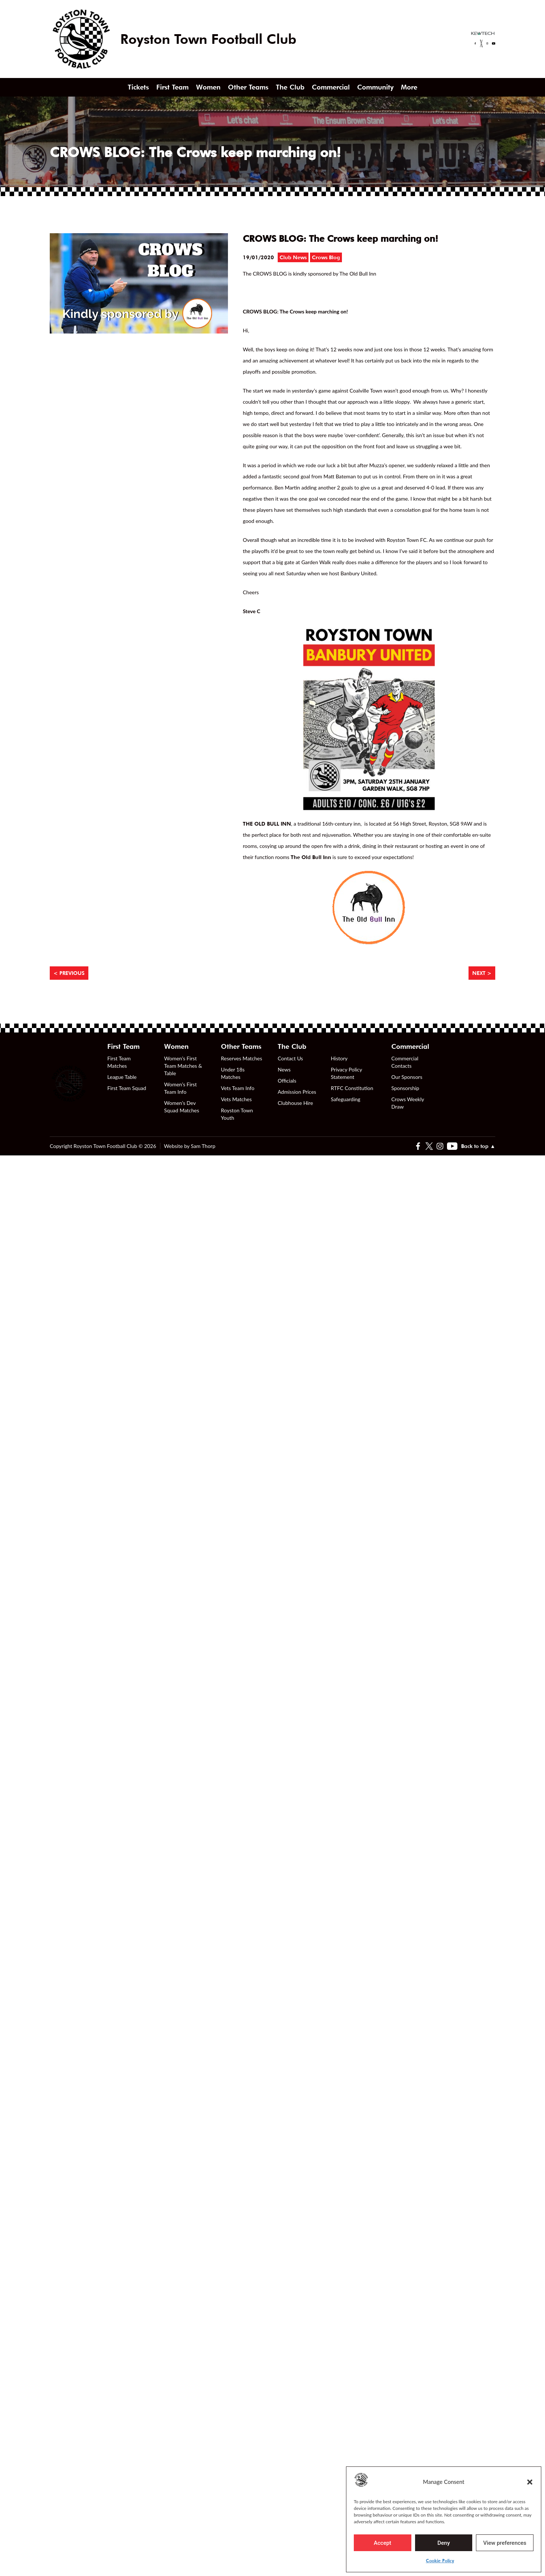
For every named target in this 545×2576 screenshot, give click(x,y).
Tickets (138, 87)
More (409, 87)
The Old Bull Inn (311, 857)
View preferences (504, 2543)
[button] (529, 2481)
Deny (443, 2543)
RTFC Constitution (352, 1088)
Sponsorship (405, 1088)
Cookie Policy (440, 2560)
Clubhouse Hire (295, 1103)
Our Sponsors (406, 1077)
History (339, 1058)
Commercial (331, 87)
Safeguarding (345, 1099)
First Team (172, 87)
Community (375, 87)
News (284, 1069)
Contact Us (290, 1058)
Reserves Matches (241, 1058)
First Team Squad (126, 1088)
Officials (287, 1080)
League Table (122, 1077)
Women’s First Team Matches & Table (183, 1065)
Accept (382, 2543)
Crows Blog (326, 257)
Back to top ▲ (478, 1146)
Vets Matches (236, 1099)
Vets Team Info (237, 1088)
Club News (293, 257)
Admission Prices (297, 1092)
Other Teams (248, 87)
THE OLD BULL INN (267, 824)
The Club (290, 87)
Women (208, 87)
